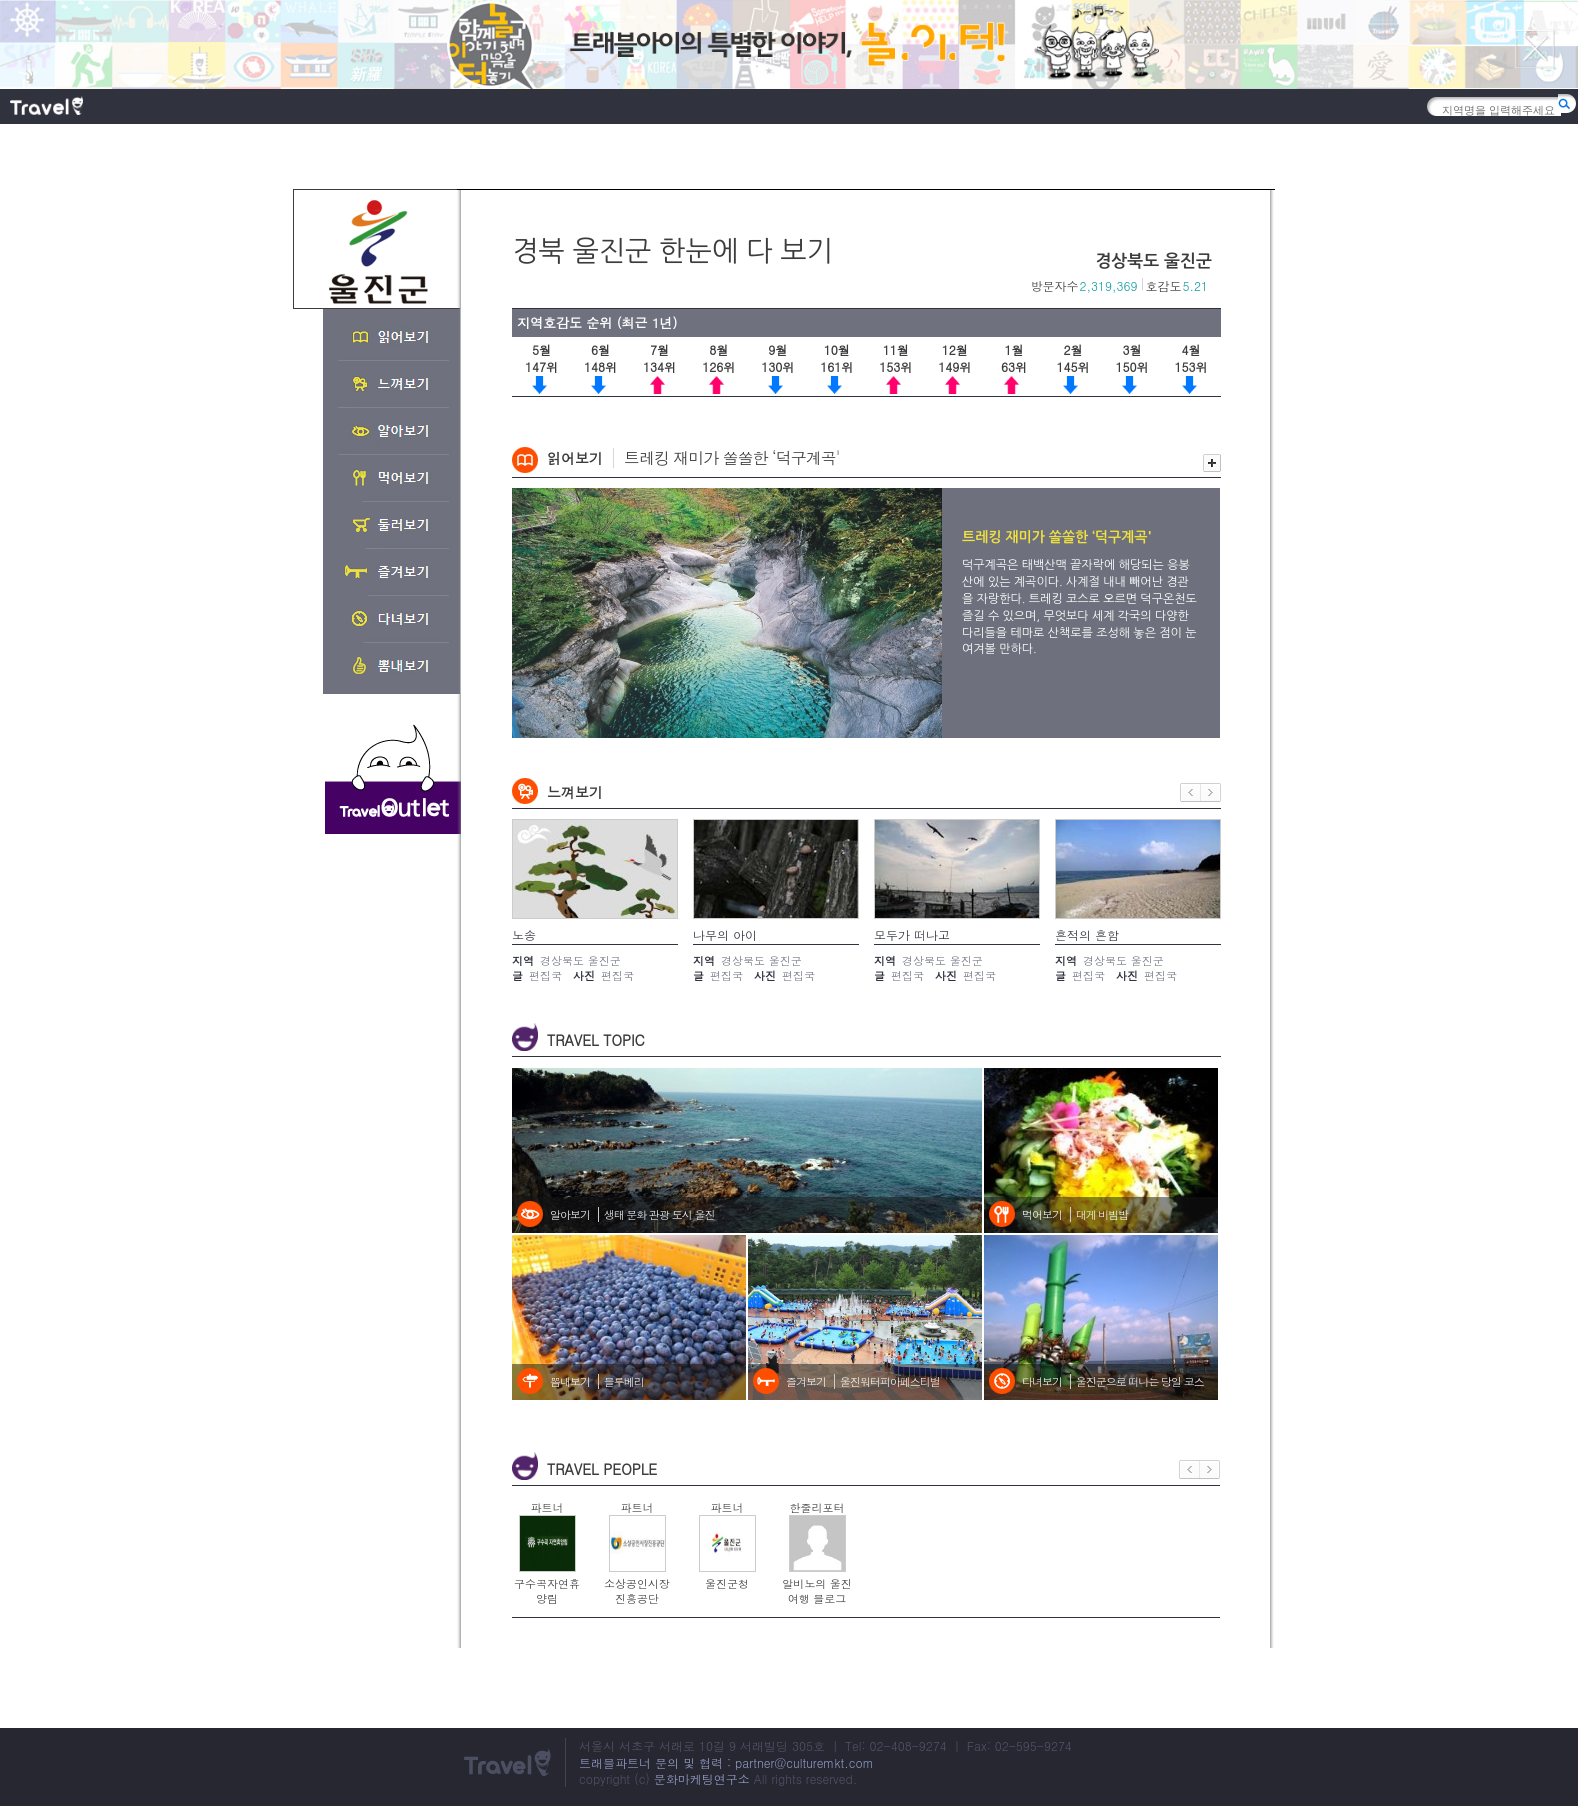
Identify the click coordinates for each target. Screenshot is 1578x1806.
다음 (1211, 792)
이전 (1190, 792)
